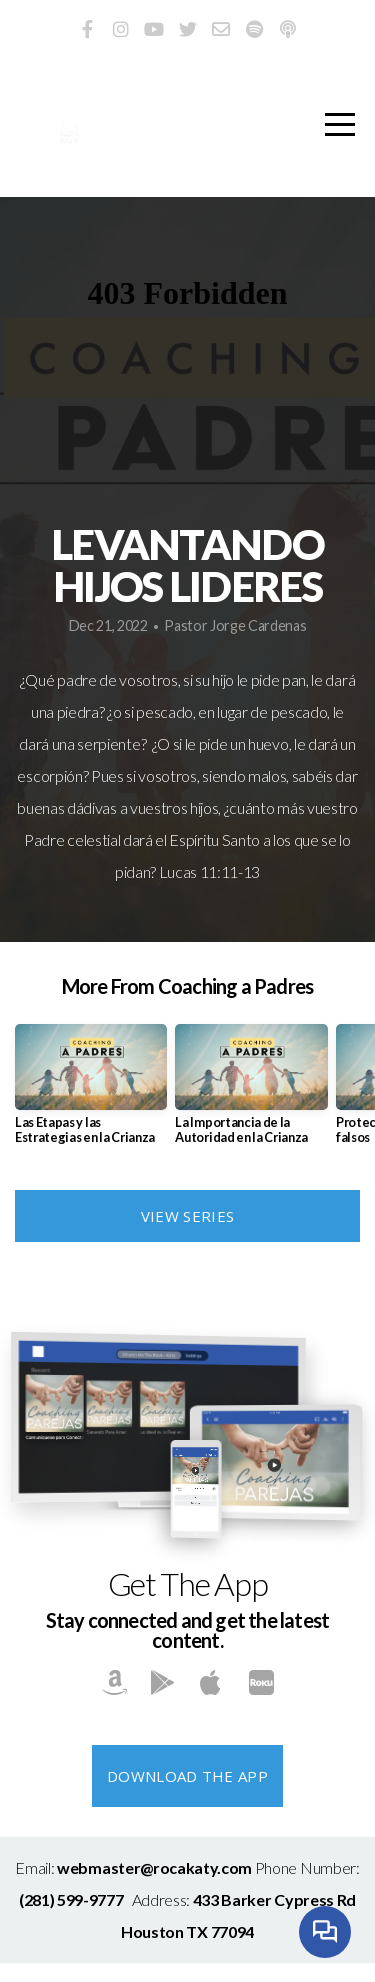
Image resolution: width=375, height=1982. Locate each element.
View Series (187, 1216)
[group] (91, 1092)
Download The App (187, 1776)
